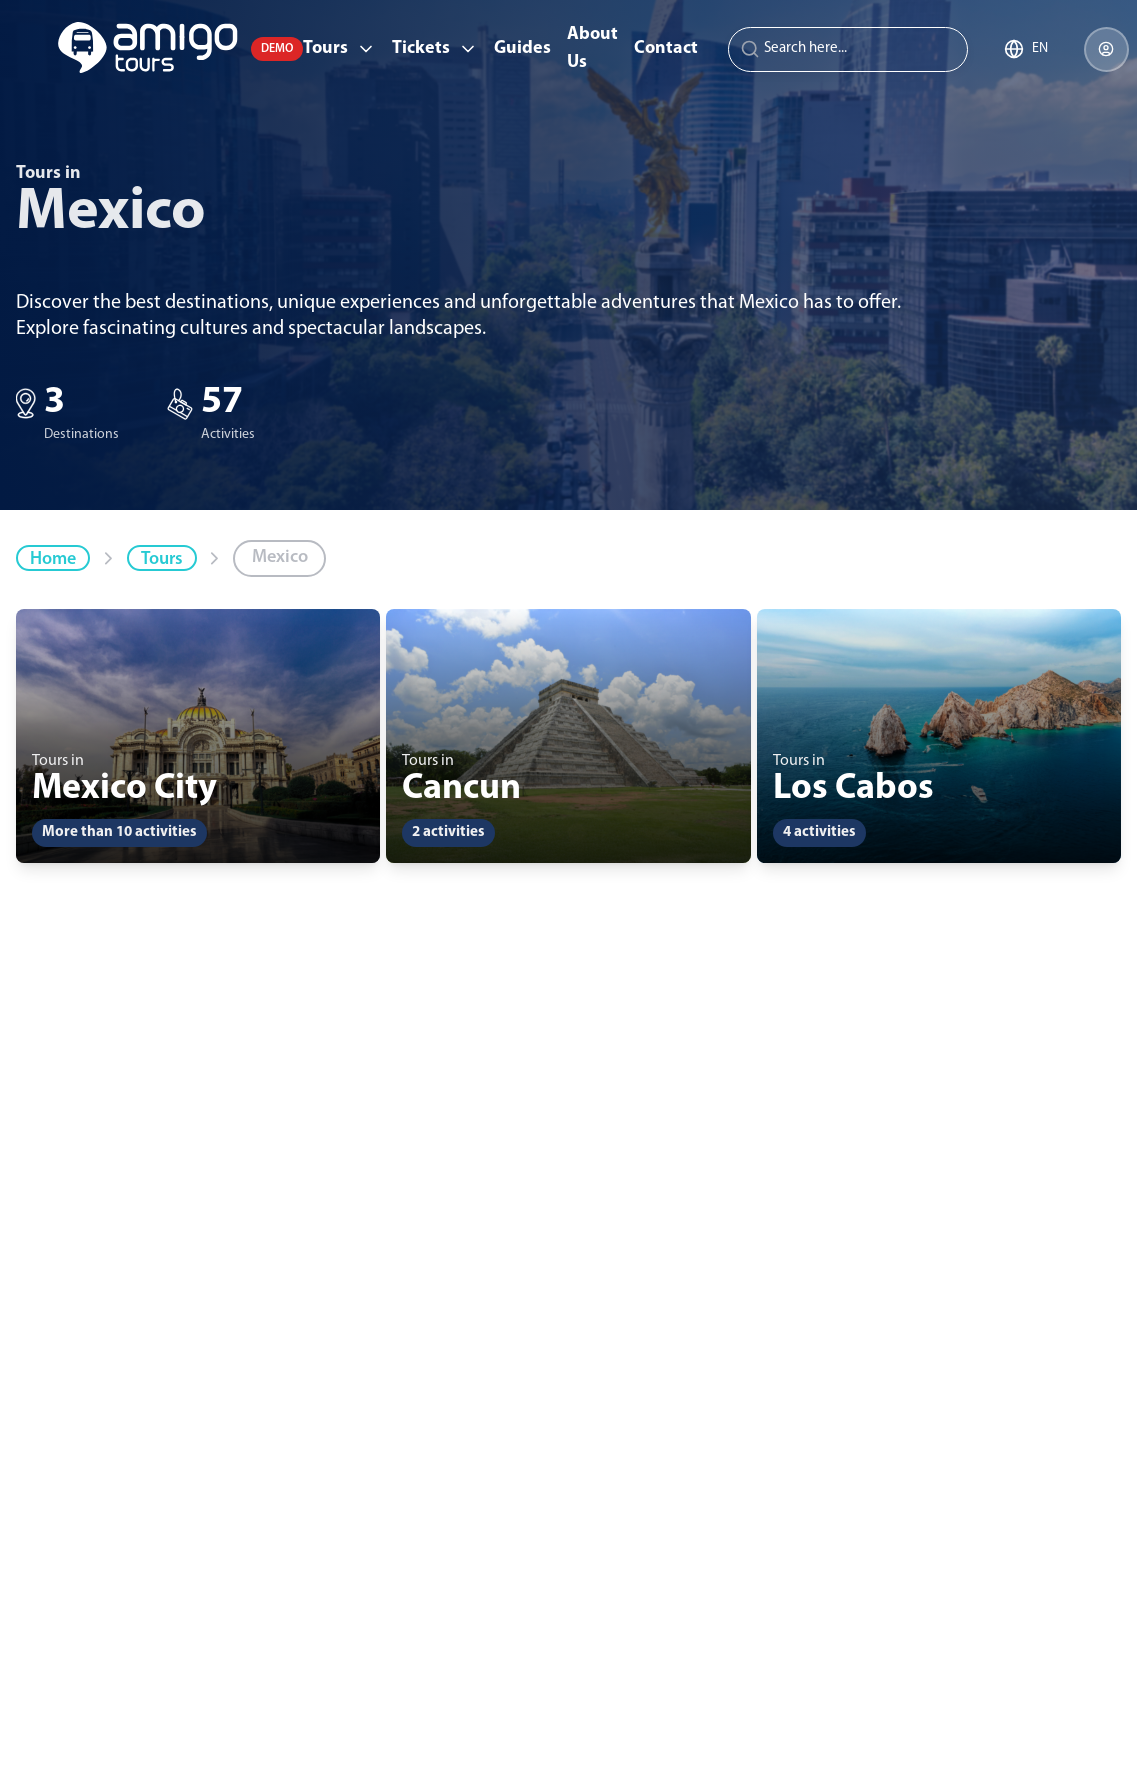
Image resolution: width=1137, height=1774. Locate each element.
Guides (522, 48)
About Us (592, 48)
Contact (666, 48)
